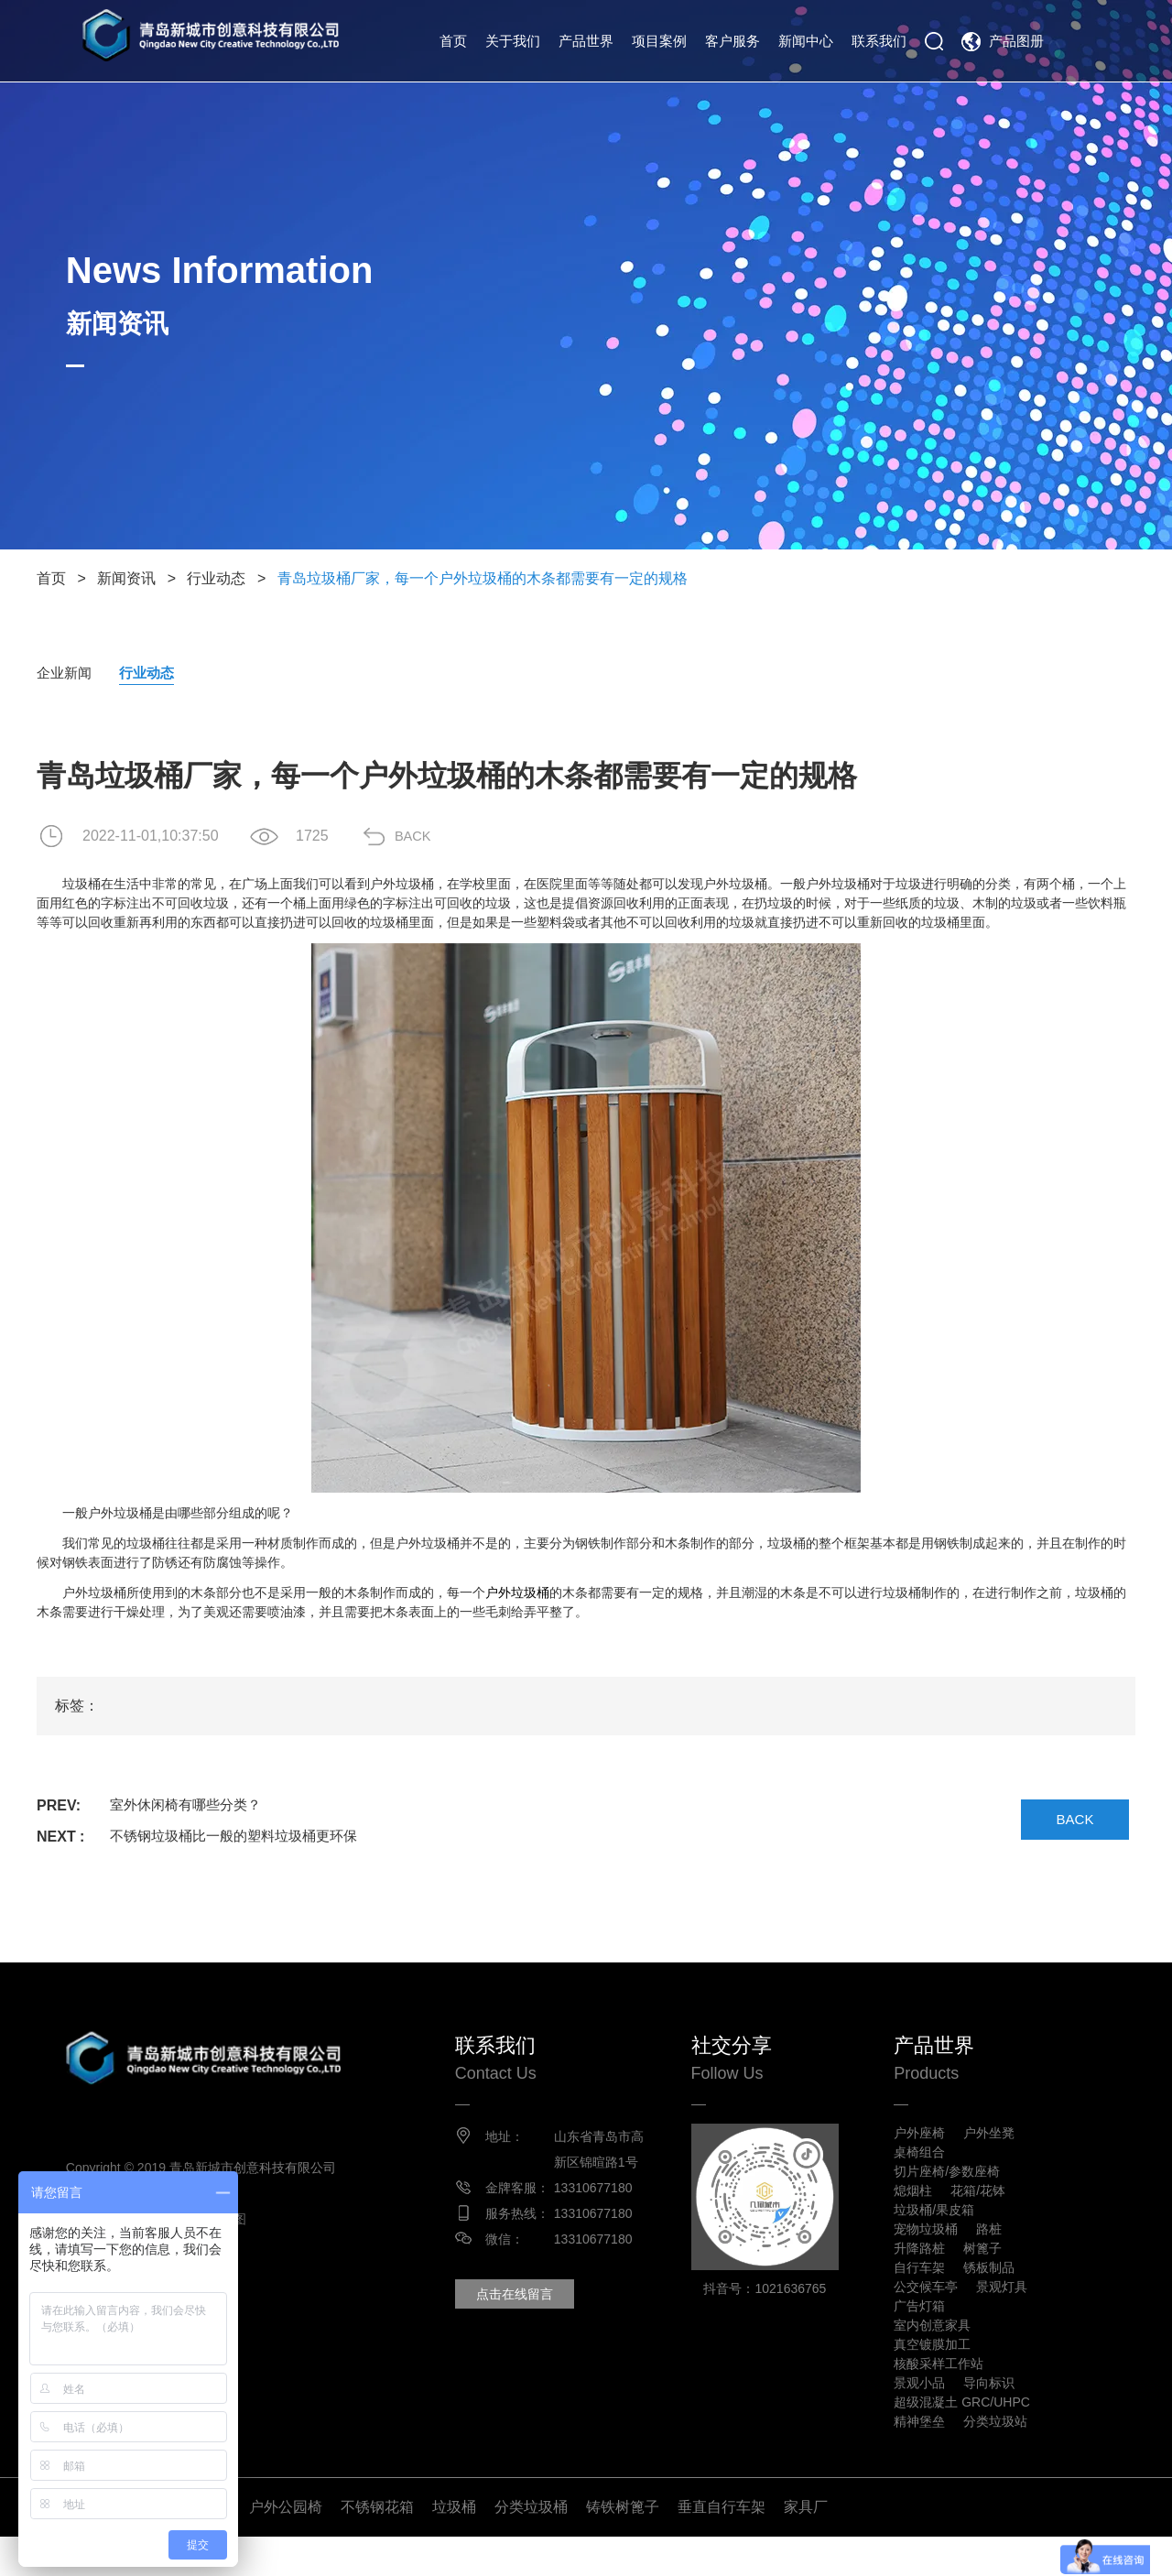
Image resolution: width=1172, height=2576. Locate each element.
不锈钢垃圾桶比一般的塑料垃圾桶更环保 (242, 1837)
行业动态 (216, 578)
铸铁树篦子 (622, 2546)
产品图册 (1016, 41)
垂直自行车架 (721, 2546)
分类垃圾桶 (531, 2546)
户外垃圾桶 (517, 1593)
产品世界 (586, 41)
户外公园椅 (285, 2546)
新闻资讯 (126, 578)
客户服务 (732, 41)
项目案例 (659, 41)
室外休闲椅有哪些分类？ (190, 1806)
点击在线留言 (531, 2320)
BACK (426, 836)
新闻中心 (805, 41)
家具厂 (806, 2546)
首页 (453, 41)
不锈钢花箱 (377, 2546)
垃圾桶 (454, 2546)
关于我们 (512, 41)
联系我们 (879, 41)
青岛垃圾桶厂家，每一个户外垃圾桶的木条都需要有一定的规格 (482, 578)
